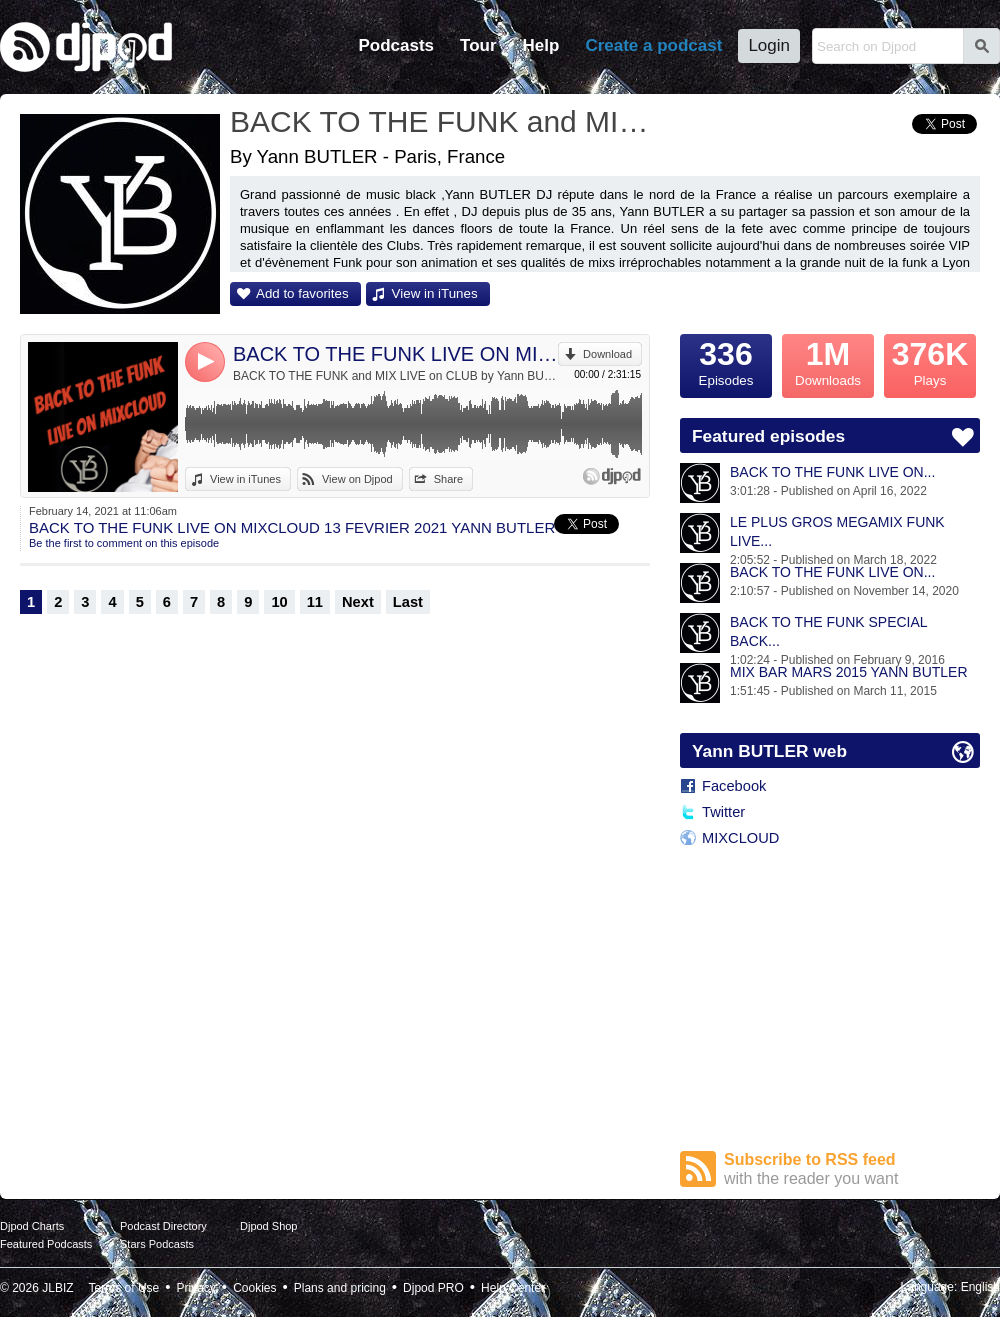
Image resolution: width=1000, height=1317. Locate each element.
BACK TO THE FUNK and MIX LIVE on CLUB (445, 121)
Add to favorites (302, 293)
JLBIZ (57, 1288)
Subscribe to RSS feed (852, 1169)
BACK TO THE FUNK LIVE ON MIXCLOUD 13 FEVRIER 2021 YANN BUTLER (395, 354)
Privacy (196, 1288)
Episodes (726, 361)
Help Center (513, 1288)
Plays (930, 361)
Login (769, 45)
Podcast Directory (163, 1226)
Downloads (828, 361)
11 (315, 602)
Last (408, 602)
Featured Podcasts (46, 1244)
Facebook (734, 786)
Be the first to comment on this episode (124, 543)
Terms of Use (124, 1288)
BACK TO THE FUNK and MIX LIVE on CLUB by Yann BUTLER (395, 376)
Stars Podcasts (157, 1244)
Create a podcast (653, 45)
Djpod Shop (269, 1226)
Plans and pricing (340, 1288)
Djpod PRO (433, 1288)
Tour (478, 45)
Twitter (723, 812)
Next (358, 602)
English (980, 1287)
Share (448, 479)
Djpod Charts (32, 1226)
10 (279, 602)
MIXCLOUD (740, 838)
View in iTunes (435, 293)
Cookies (254, 1288)
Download (607, 354)
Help (541, 45)
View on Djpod (357, 479)
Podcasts (396, 45)
